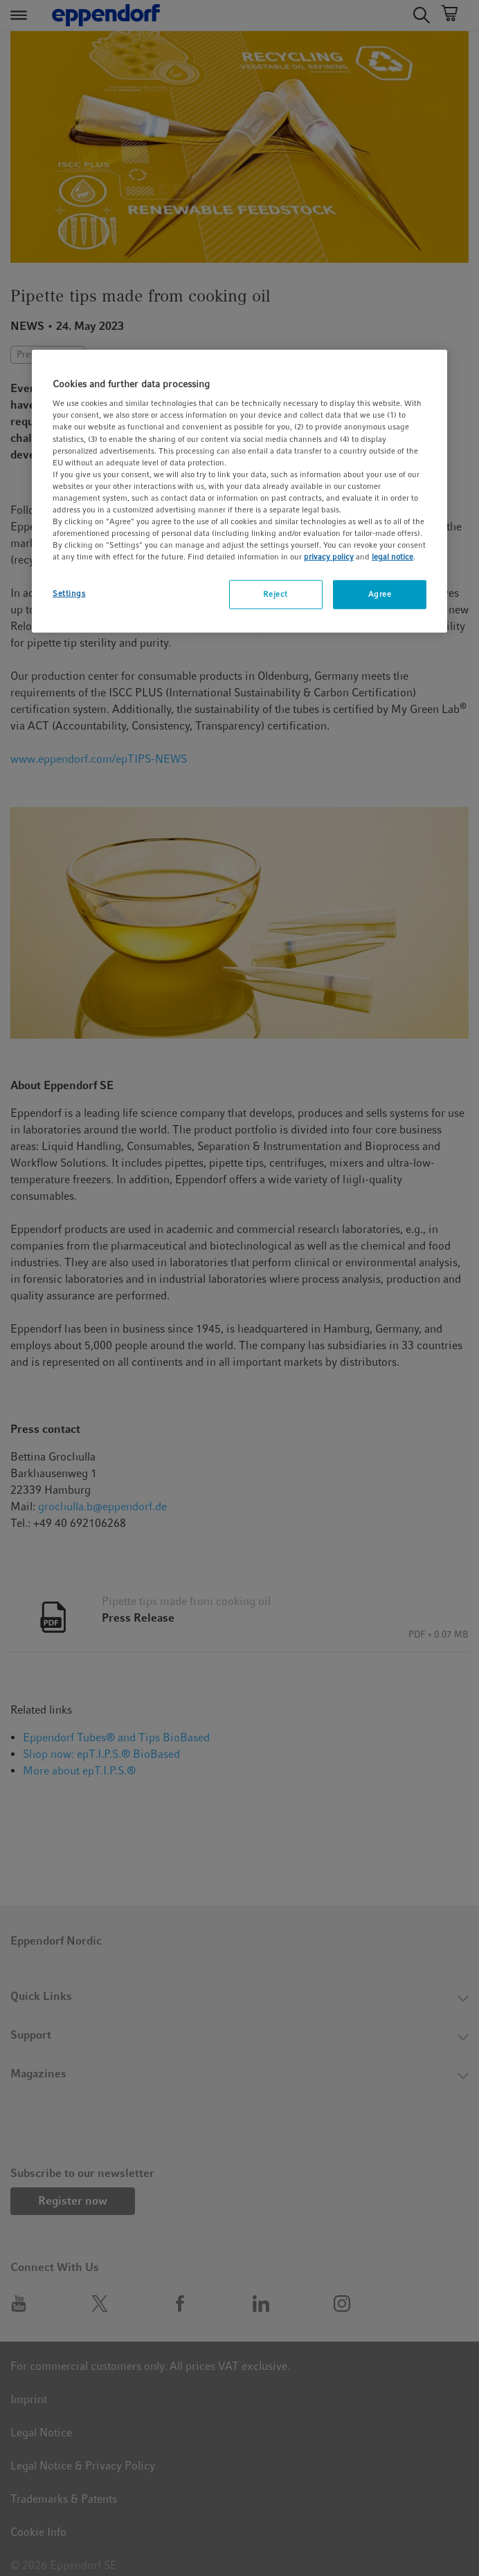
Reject (275, 594)
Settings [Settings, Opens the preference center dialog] (69, 593)
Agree (380, 594)
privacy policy (329, 557)
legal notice (392, 557)
